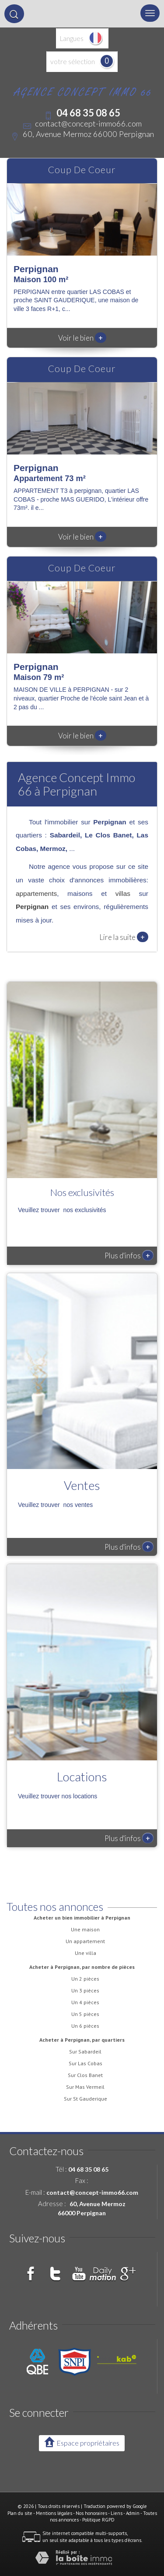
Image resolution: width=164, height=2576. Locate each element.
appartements (36, 893)
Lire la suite (123, 937)
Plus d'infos (129, 1255)
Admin (133, 2513)
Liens (116, 2513)
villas (122, 893)
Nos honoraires (91, 2513)
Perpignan (32, 906)
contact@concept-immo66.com (88, 123)
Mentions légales (54, 2513)
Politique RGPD (98, 2520)
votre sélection (72, 61)
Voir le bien (82, 337)
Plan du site (19, 2513)
